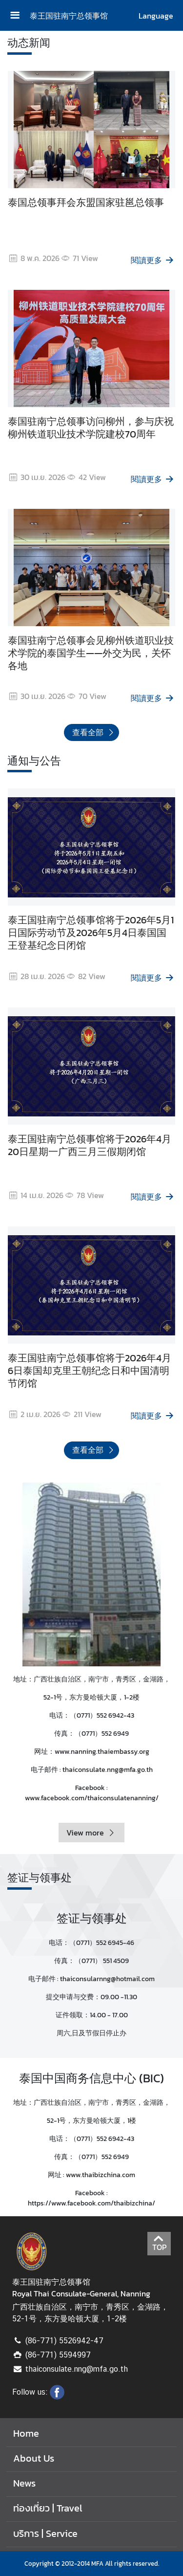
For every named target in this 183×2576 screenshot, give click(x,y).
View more (91, 1832)
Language (156, 16)
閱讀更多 (153, 260)
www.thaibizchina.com (100, 2175)
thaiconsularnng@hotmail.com (107, 1979)
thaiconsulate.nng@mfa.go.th (107, 1770)
